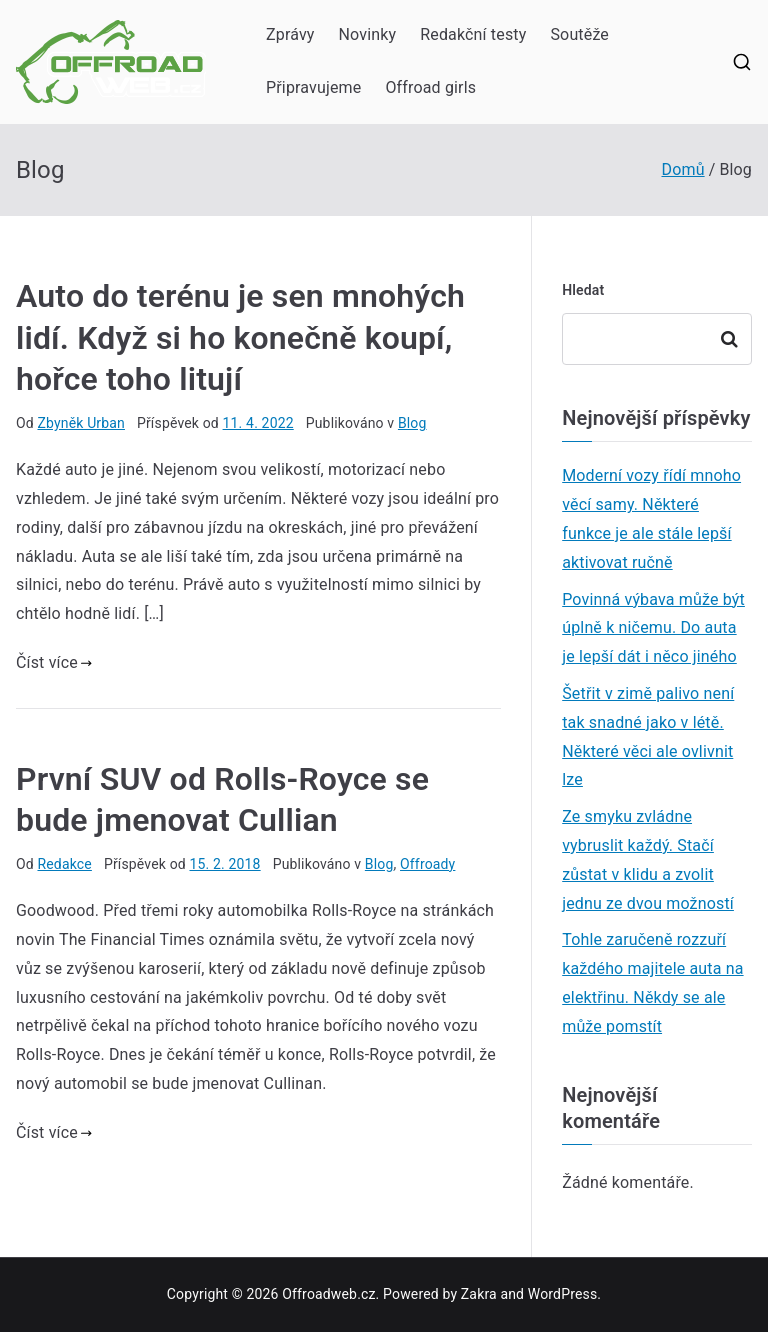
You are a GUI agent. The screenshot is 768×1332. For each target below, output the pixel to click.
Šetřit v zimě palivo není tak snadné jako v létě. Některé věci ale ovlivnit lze (648, 736)
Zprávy (290, 34)
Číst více (54, 662)
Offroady (427, 864)
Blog (412, 423)
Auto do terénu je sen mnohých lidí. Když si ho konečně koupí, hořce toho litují (240, 337)
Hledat (583, 290)
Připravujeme (313, 87)
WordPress (562, 1294)
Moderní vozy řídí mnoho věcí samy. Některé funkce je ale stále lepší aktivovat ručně (651, 518)
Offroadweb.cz (328, 1294)
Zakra (479, 1294)
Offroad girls (430, 87)
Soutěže (579, 34)
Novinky (368, 34)
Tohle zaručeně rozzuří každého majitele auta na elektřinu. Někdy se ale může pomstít (652, 982)
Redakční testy (473, 34)
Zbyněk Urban (80, 423)
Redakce (64, 864)
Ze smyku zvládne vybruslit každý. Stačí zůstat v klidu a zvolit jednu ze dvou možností (648, 859)
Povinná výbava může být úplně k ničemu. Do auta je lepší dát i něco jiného (653, 628)
